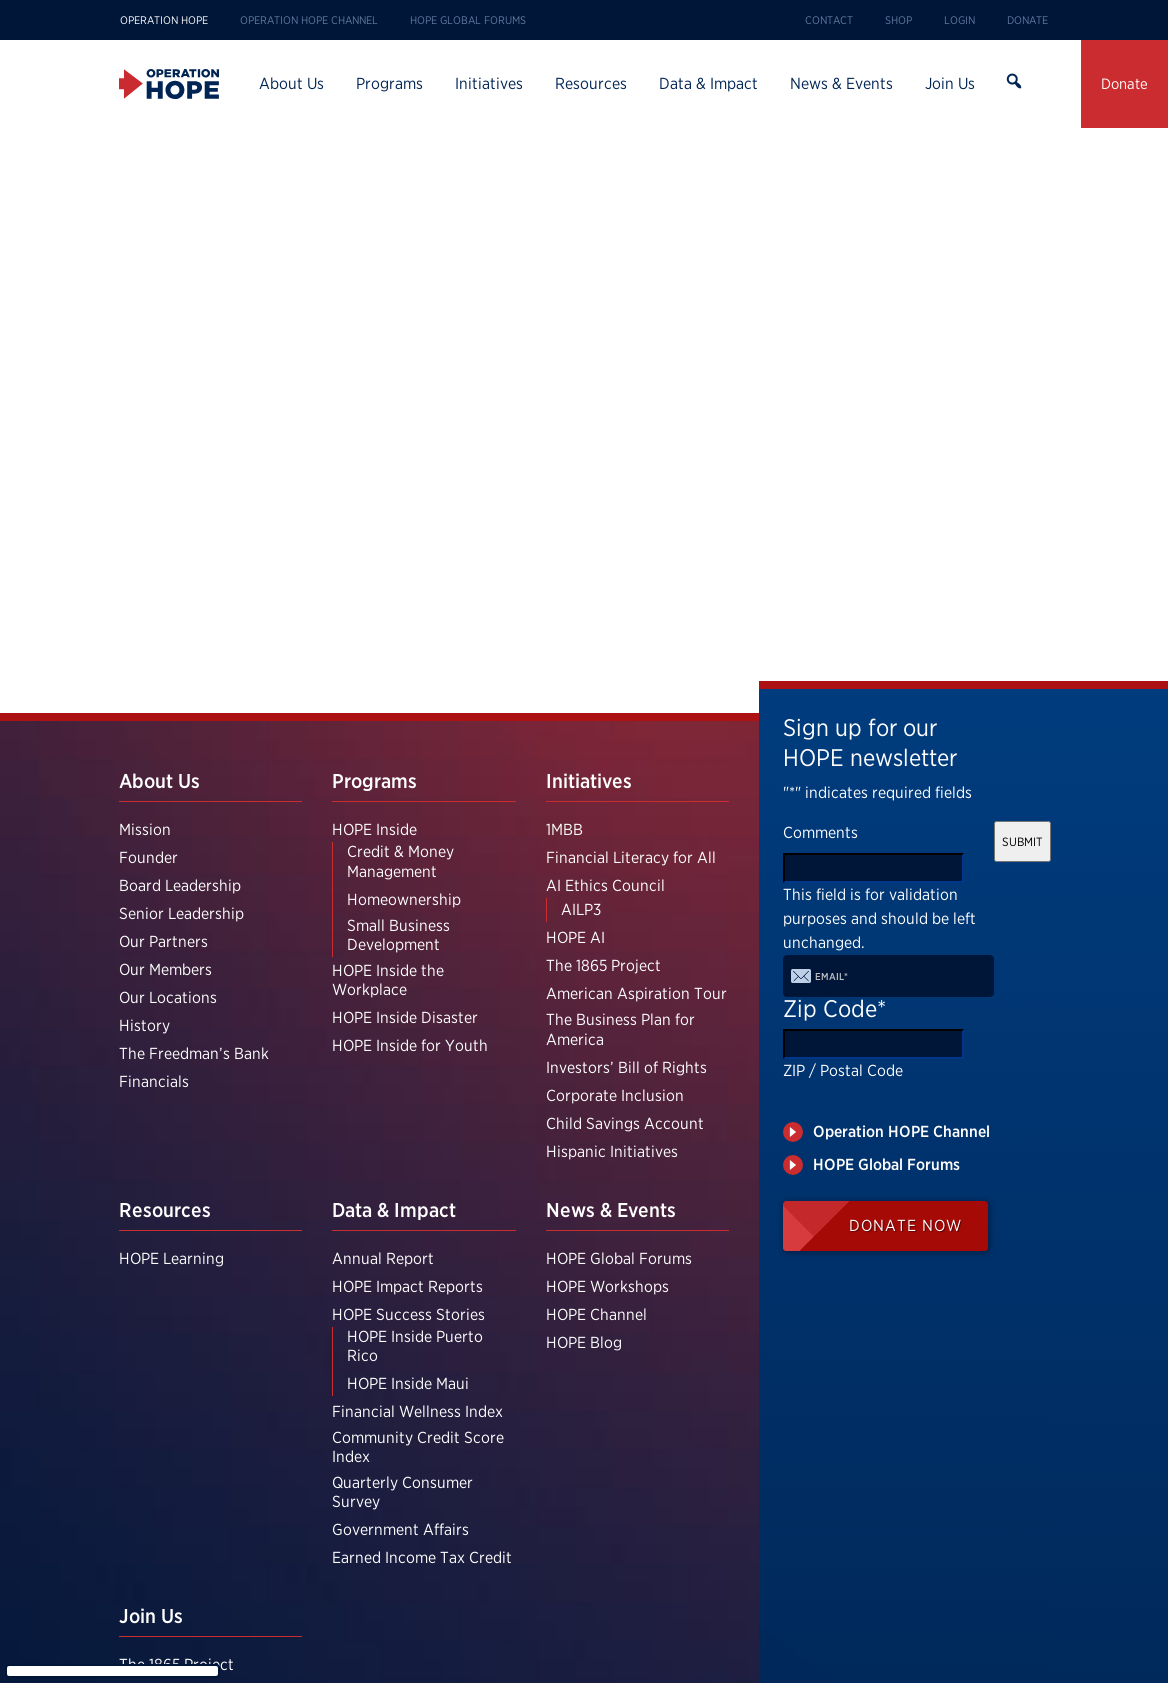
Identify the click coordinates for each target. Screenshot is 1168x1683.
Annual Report (383, 1258)
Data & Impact (708, 83)
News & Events (841, 83)
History (144, 1025)
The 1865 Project (603, 965)
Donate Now (905, 1225)
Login (959, 20)
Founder (148, 857)
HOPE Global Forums (468, 20)
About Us (291, 83)
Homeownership (404, 899)
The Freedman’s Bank (194, 1053)
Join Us (950, 83)
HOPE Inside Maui (408, 1383)
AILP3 (581, 909)
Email (831, 976)
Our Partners (163, 941)
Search (1013, 84)
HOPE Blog (584, 1342)
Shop (898, 20)
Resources (591, 83)
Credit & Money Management (400, 861)
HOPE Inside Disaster (405, 1017)
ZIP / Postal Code (843, 1070)
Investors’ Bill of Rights (626, 1067)
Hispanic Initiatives (612, 1151)
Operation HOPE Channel (309, 20)
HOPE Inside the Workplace (388, 980)
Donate (1027, 20)
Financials (154, 1081)
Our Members (165, 969)
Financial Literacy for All (631, 857)
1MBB (564, 829)
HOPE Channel (596, 1314)
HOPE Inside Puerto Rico (415, 1346)
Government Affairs (400, 1529)
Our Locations (168, 997)
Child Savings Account (625, 1123)
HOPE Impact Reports (407, 1286)
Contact (829, 20)
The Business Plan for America (620, 1029)
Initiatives (489, 83)
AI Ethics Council (605, 885)
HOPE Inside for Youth (410, 1045)
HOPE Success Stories (408, 1314)
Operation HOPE (164, 20)
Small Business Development (398, 935)
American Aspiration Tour (636, 993)
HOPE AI (575, 937)
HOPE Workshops (607, 1286)
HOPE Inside (374, 829)
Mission (145, 829)
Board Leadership (180, 885)
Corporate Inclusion (615, 1095)
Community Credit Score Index (418, 1447)
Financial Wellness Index (417, 1411)
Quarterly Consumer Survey (402, 1492)
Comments (820, 832)
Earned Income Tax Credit (422, 1557)
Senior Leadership (181, 913)
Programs (389, 83)
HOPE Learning (171, 1258)
